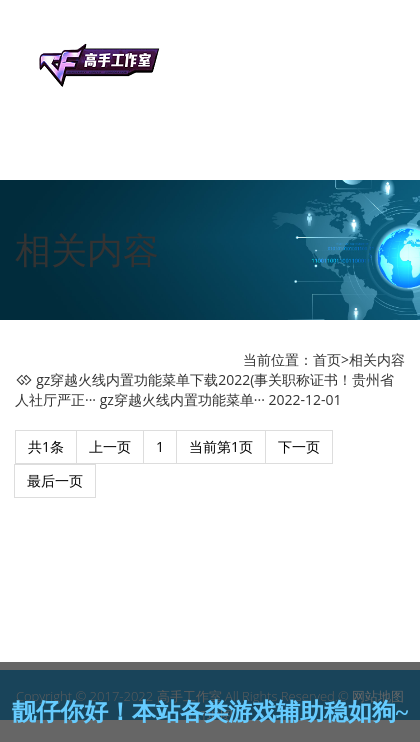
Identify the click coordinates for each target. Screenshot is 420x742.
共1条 (46, 446)
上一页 (110, 446)
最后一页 (55, 480)
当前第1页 (221, 446)
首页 (327, 359)
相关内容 (377, 359)
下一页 (299, 446)
